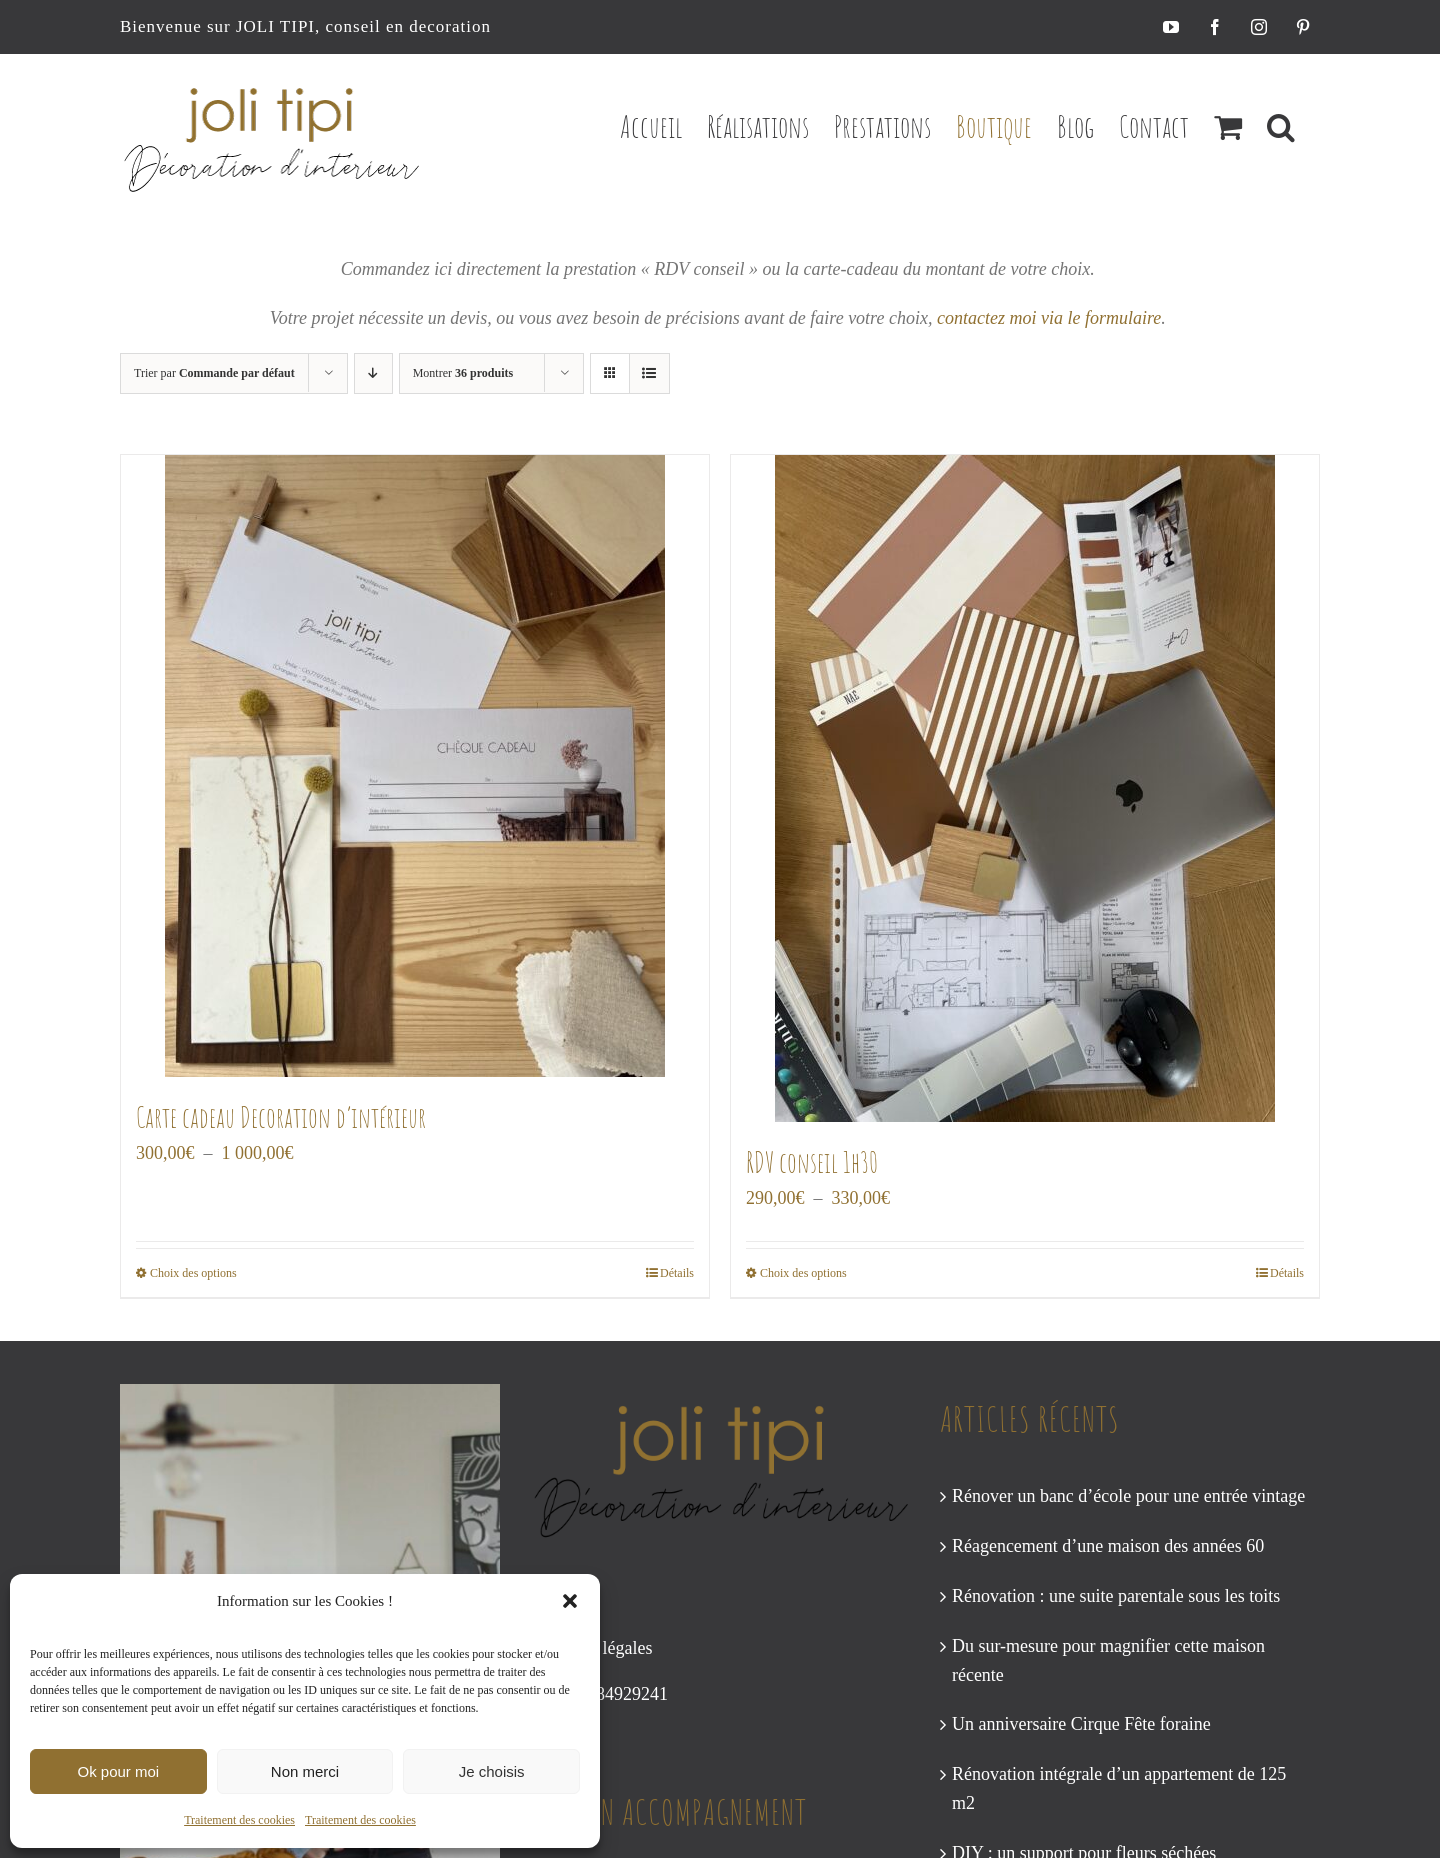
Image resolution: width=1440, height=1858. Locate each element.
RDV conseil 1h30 (812, 1162)
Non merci (305, 1771)
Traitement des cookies (239, 1820)
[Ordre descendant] (373, 373)
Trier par (214, 373)
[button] (570, 1601)
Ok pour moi (118, 1771)
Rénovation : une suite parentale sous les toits (1116, 1596)
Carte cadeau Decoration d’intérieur (281, 1117)
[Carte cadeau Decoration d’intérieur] (415, 766)
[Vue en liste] (649, 373)
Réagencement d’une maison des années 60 (1108, 1546)
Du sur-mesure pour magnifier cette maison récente (1108, 1660)
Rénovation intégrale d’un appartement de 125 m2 (1119, 1788)
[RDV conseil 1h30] (1025, 788)
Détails (677, 1273)
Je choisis (492, 1771)
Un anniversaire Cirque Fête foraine (1081, 1724)
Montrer (463, 373)
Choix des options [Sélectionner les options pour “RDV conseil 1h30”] (803, 1273)
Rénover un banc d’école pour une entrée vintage (1128, 1496)
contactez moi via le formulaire (1049, 318)
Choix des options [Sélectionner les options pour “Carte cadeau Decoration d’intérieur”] (193, 1273)
